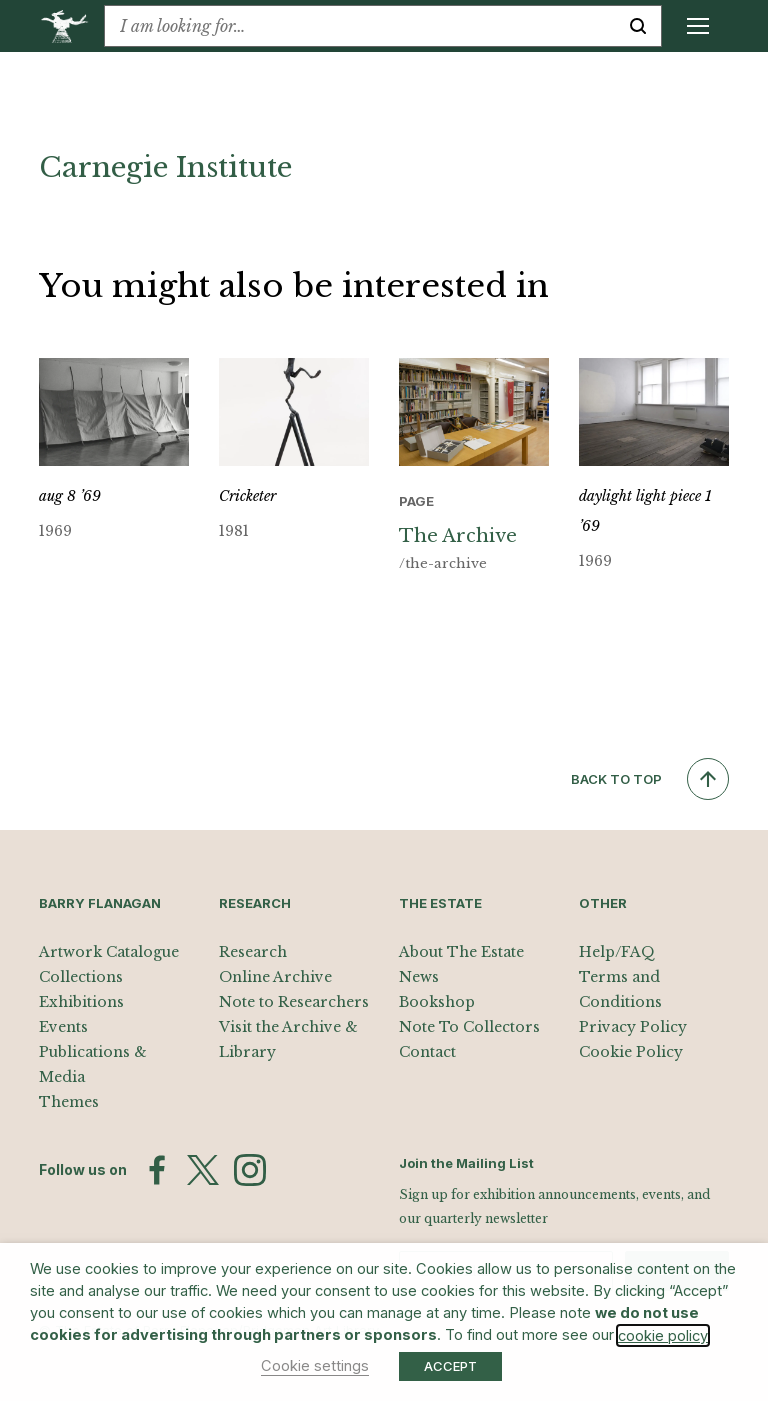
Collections (81, 977)
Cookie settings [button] (315, 1366)
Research (253, 952)
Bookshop (437, 1002)
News (419, 977)
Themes (69, 1102)
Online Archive (275, 977)
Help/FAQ (617, 952)
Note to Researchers (294, 1002)
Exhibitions (81, 1002)
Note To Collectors (469, 1027)
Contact (427, 1052)
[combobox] (360, 26)
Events (63, 1027)
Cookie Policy (631, 1052)
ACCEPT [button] (450, 1366)
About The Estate (461, 952)
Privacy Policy (633, 1027)
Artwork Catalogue (109, 952)
